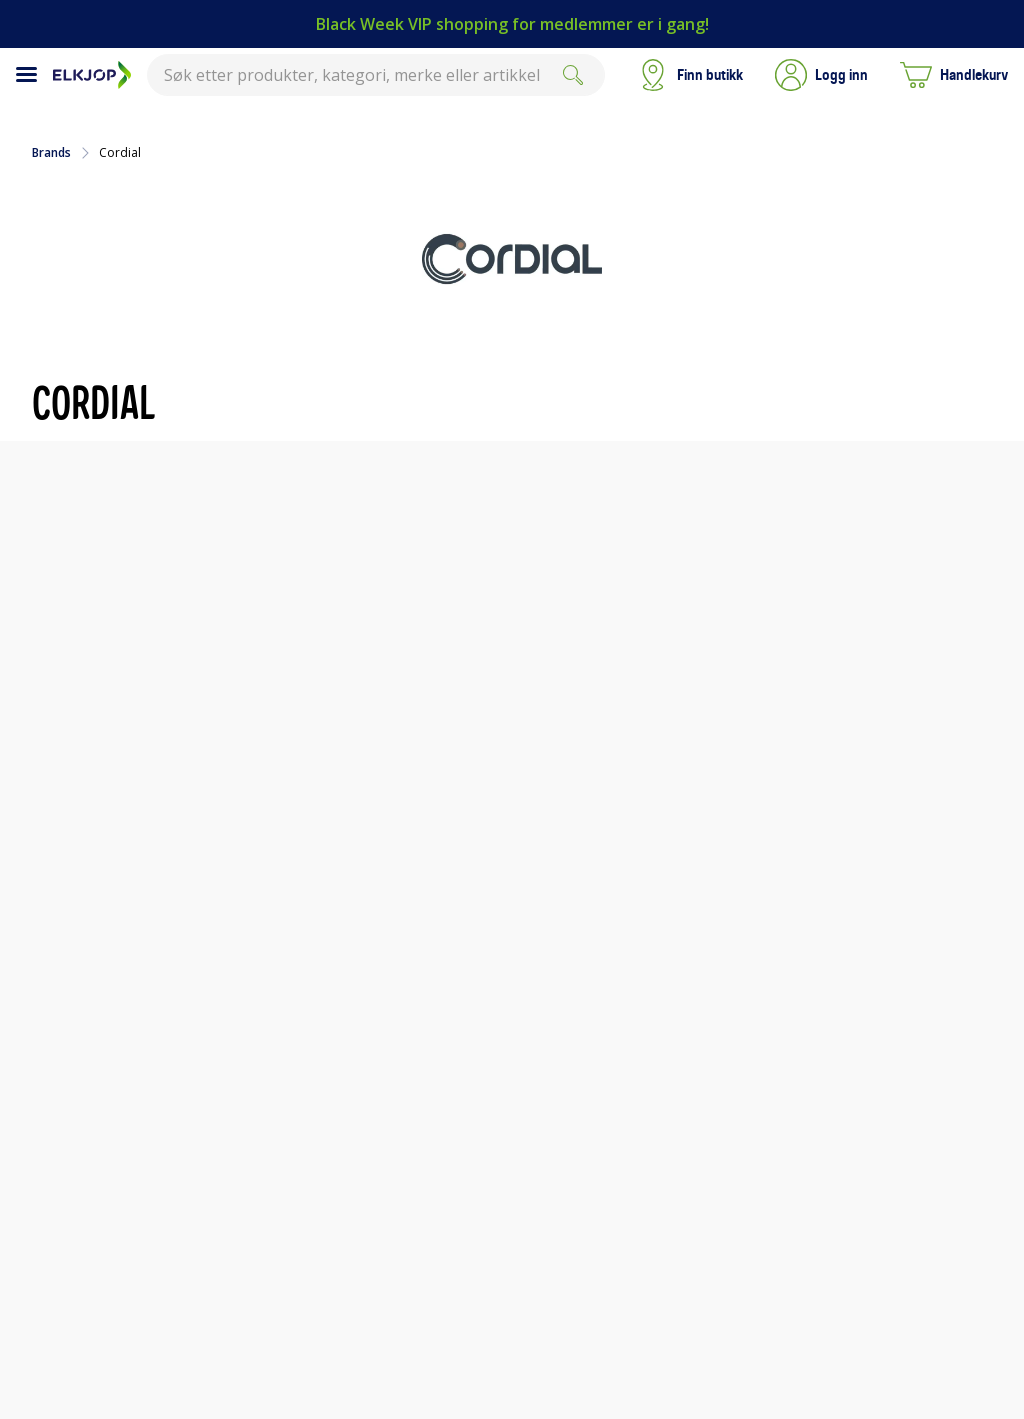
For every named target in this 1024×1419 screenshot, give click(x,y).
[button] (821, 75)
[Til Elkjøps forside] (92, 75)
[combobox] (376, 75)
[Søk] (573, 75)
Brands (51, 153)
